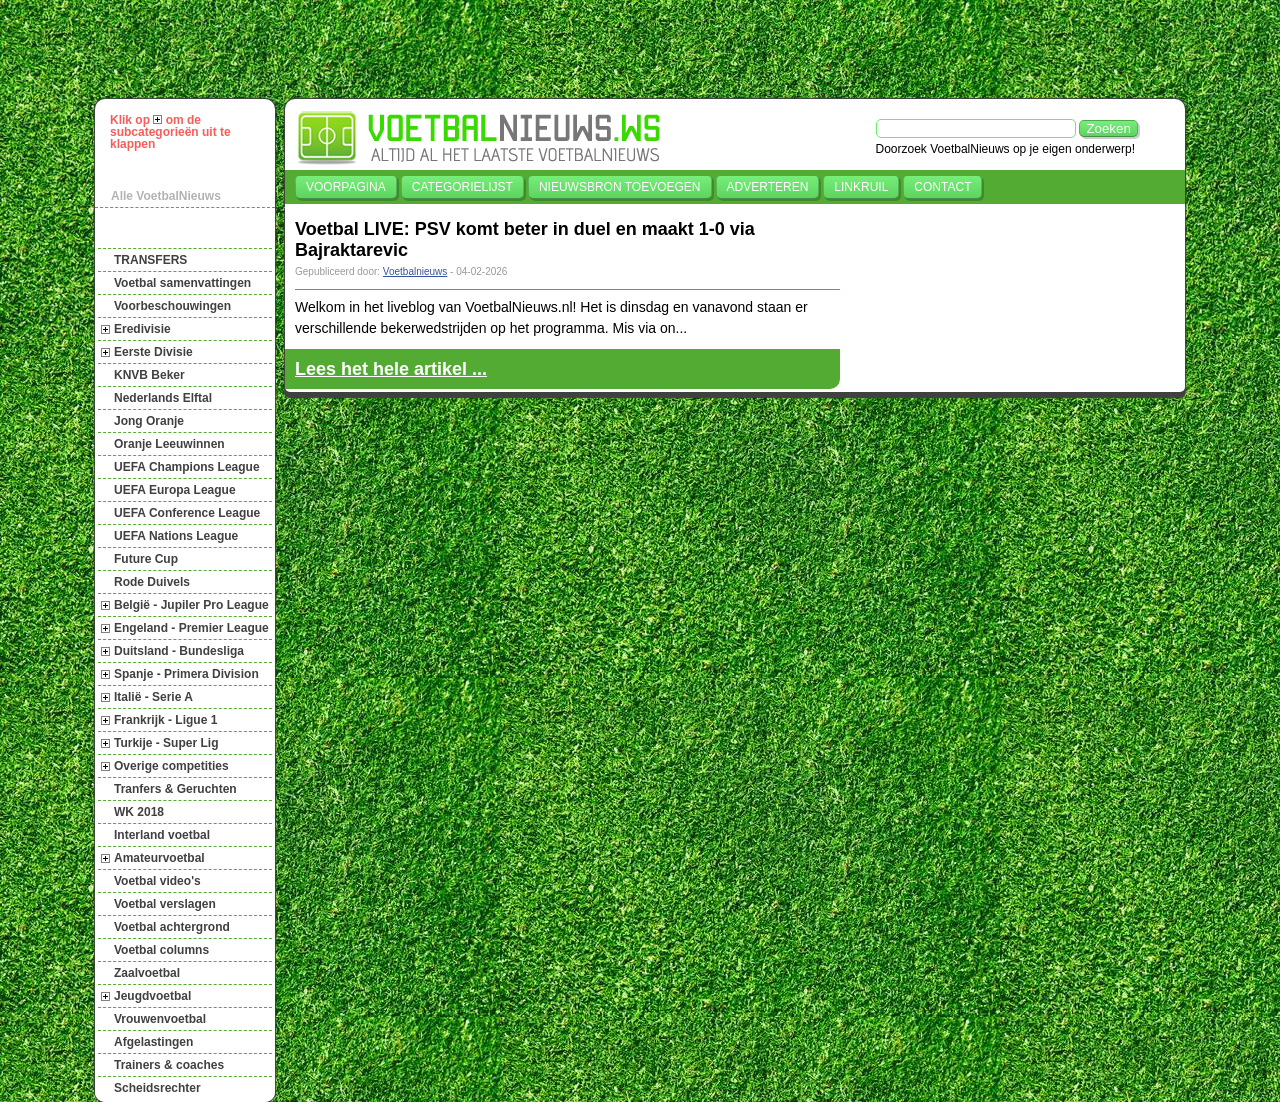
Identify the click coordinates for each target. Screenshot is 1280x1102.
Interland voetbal (162, 835)
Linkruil (861, 187)
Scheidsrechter (157, 1088)
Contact (942, 187)
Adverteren (768, 187)
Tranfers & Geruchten (175, 789)
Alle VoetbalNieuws (166, 196)
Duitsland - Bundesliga (179, 651)
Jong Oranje (149, 421)
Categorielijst (462, 187)
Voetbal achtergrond (172, 927)
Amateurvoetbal (159, 858)
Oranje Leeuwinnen (169, 444)
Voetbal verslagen (165, 904)
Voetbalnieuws (415, 271)
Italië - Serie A (153, 697)
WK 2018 (139, 812)
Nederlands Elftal (163, 398)
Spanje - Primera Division (186, 674)
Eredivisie (142, 329)
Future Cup (146, 559)
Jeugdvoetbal (152, 996)
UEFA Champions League (187, 467)
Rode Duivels (152, 582)
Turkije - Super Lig (166, 743)
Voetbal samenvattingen (182, 283)
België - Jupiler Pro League (191, 605)
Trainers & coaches (169, 1065)
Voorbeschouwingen (172, 306)
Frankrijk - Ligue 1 (165, 720)
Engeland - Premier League (191, 628)
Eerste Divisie (153, 352)
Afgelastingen (153, 1042)
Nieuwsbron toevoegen (620, 187)
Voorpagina (346, 187)
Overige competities (171, 766)
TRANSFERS (150, 260)
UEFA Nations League (176, 536)
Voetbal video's (157, 881)
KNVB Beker (149, 375)
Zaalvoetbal (147, 973)
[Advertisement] (649, 49)
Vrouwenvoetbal (160, 1019)
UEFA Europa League (175, 490)
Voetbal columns (161, 950)
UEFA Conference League (187, 513)
